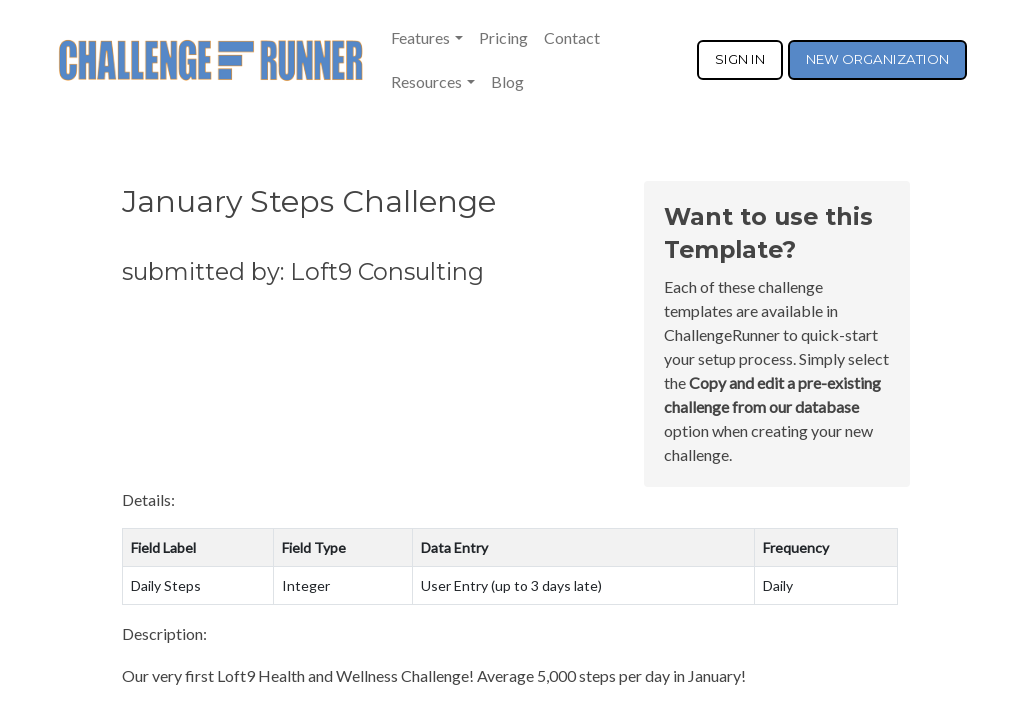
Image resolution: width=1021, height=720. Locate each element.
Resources (426, 81)
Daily (778, 585)
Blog (507, 81)
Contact (572, 37)
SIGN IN (740, 59)
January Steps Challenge (309, 201)
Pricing (503, 37)
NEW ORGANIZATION (877, 59)
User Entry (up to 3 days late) (511, 585)
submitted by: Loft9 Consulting (303, 271)
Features (420, 37)
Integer (306, 585)
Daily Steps (166, 585)
